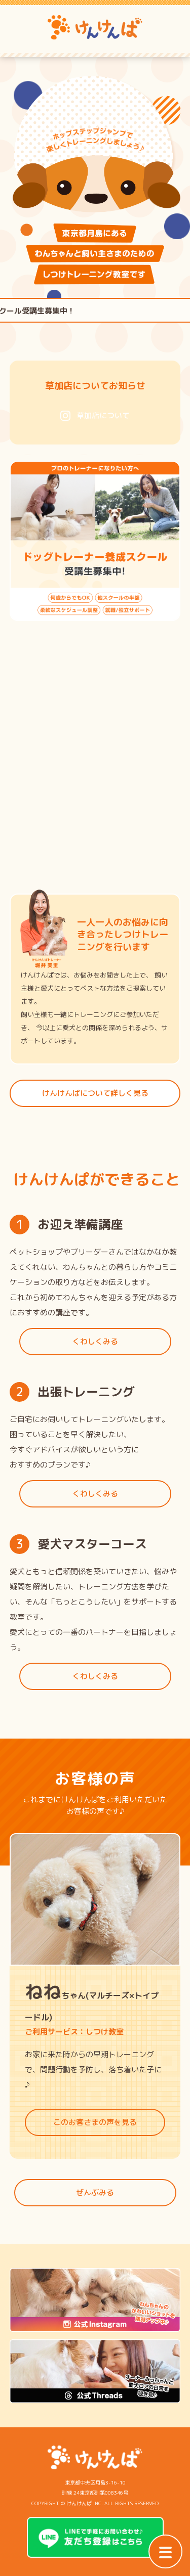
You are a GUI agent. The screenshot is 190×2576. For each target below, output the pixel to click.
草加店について (95, 415)
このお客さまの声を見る (95, 2122)
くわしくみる (95, 1341)
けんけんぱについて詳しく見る (95, 1093)
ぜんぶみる (95, 2192)
